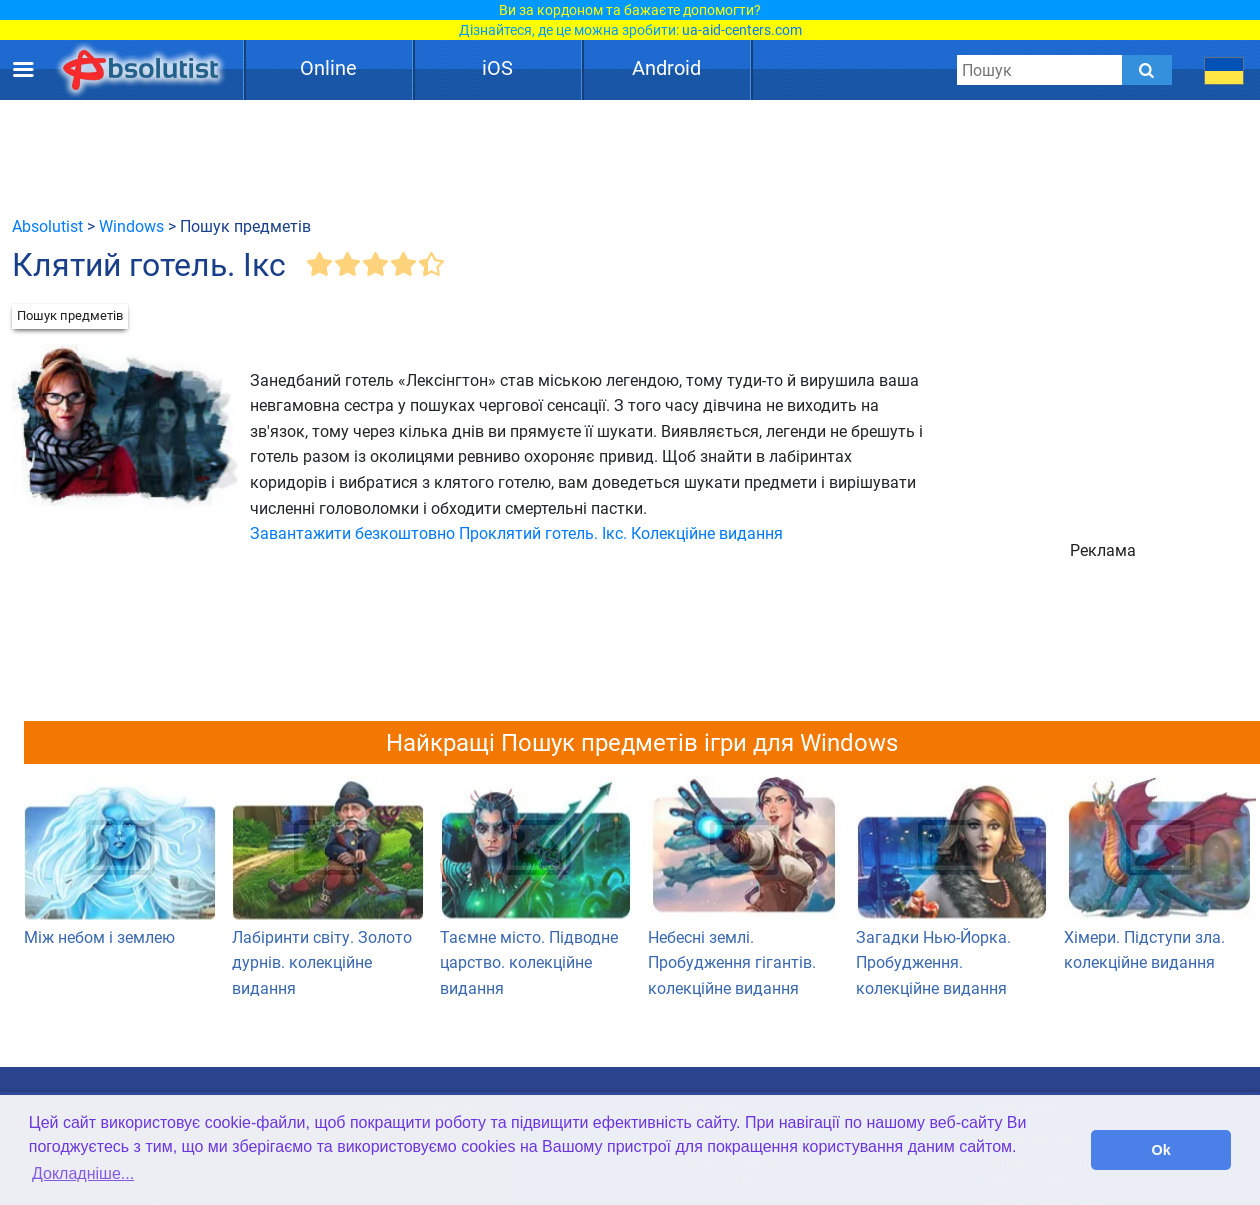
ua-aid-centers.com (742, 30)
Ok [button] (1161, 1150)
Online (328, 68)
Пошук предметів (70, 315)
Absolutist (47, 226)
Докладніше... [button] (83, 1173)
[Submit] (1147, 70)
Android (666, 68)
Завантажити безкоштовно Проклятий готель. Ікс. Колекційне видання (516, 533)
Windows (131, 226)
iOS (497, 68)
